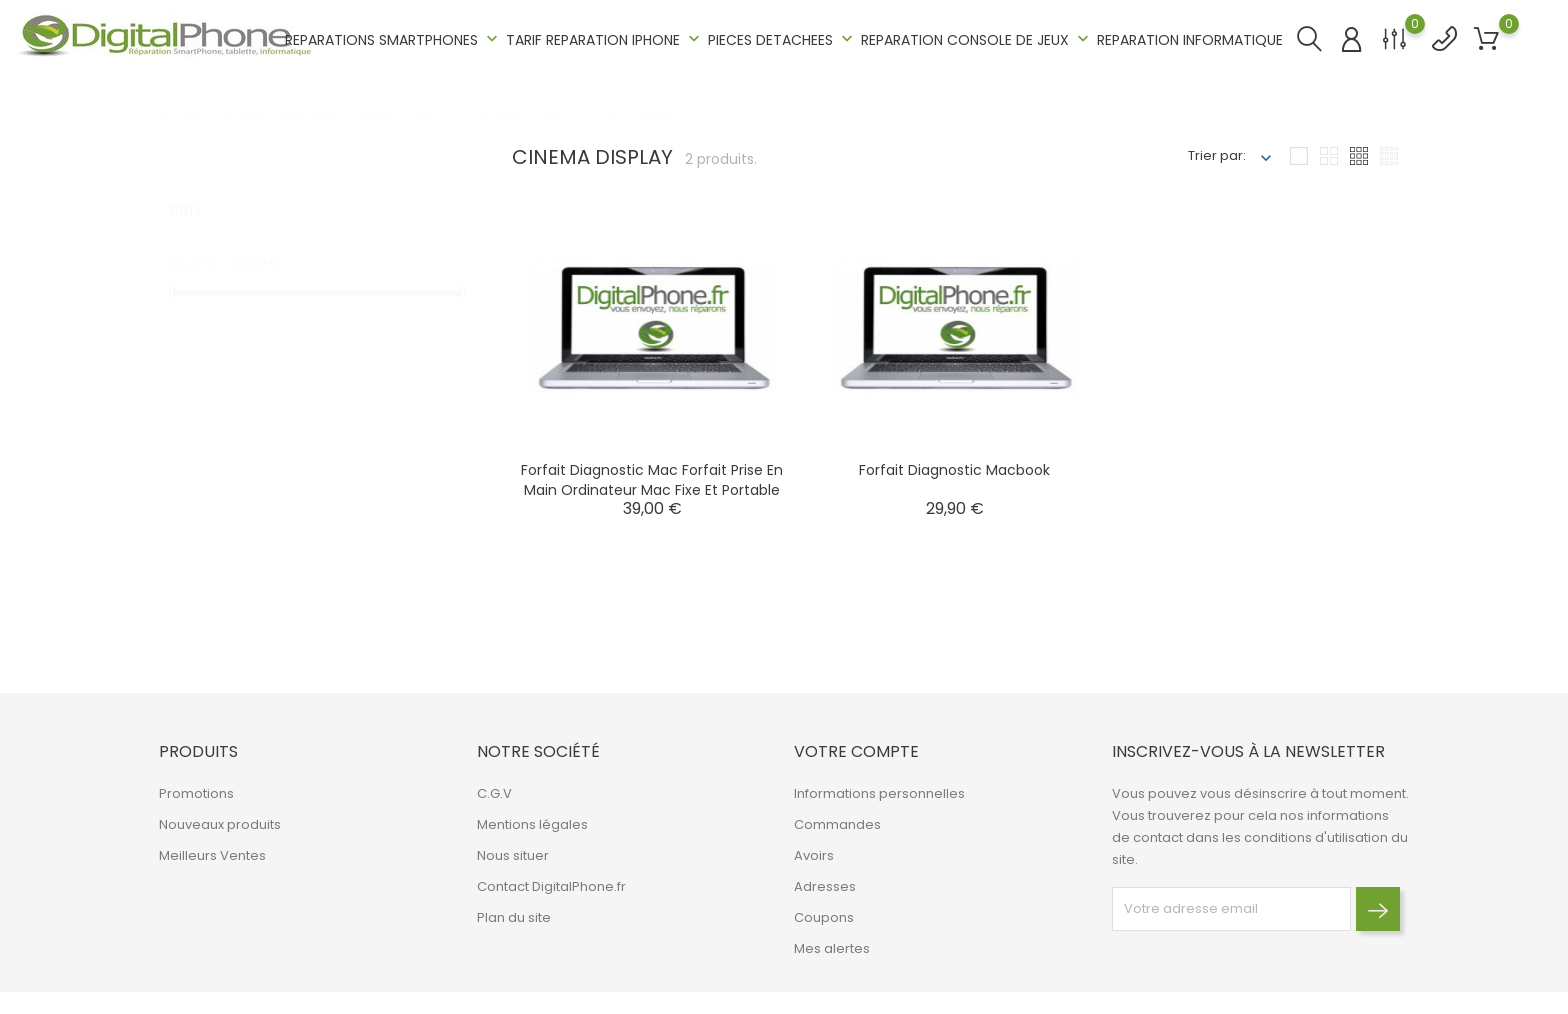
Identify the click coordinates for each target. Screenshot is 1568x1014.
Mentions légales (532, 824)
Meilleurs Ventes (212, 855)
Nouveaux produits (220, 824)
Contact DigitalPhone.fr (551, 886)
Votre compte (856, 751)
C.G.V (494, 793)
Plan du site (514, 917)
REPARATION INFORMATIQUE (1190, 40)
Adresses (825, 886)
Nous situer (513, 855)
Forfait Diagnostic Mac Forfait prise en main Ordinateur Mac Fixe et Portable (652, 480)
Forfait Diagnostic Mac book (954, 470)
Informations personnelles (879, 793)
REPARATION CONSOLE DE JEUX (977, 39)
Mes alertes (832, 948)
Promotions (196, 793)
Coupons (824, 917)
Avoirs (814, 855)
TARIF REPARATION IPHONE (605, 39)
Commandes (837, 824)
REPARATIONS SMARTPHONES (393, 39)
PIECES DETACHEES (782, 39)
